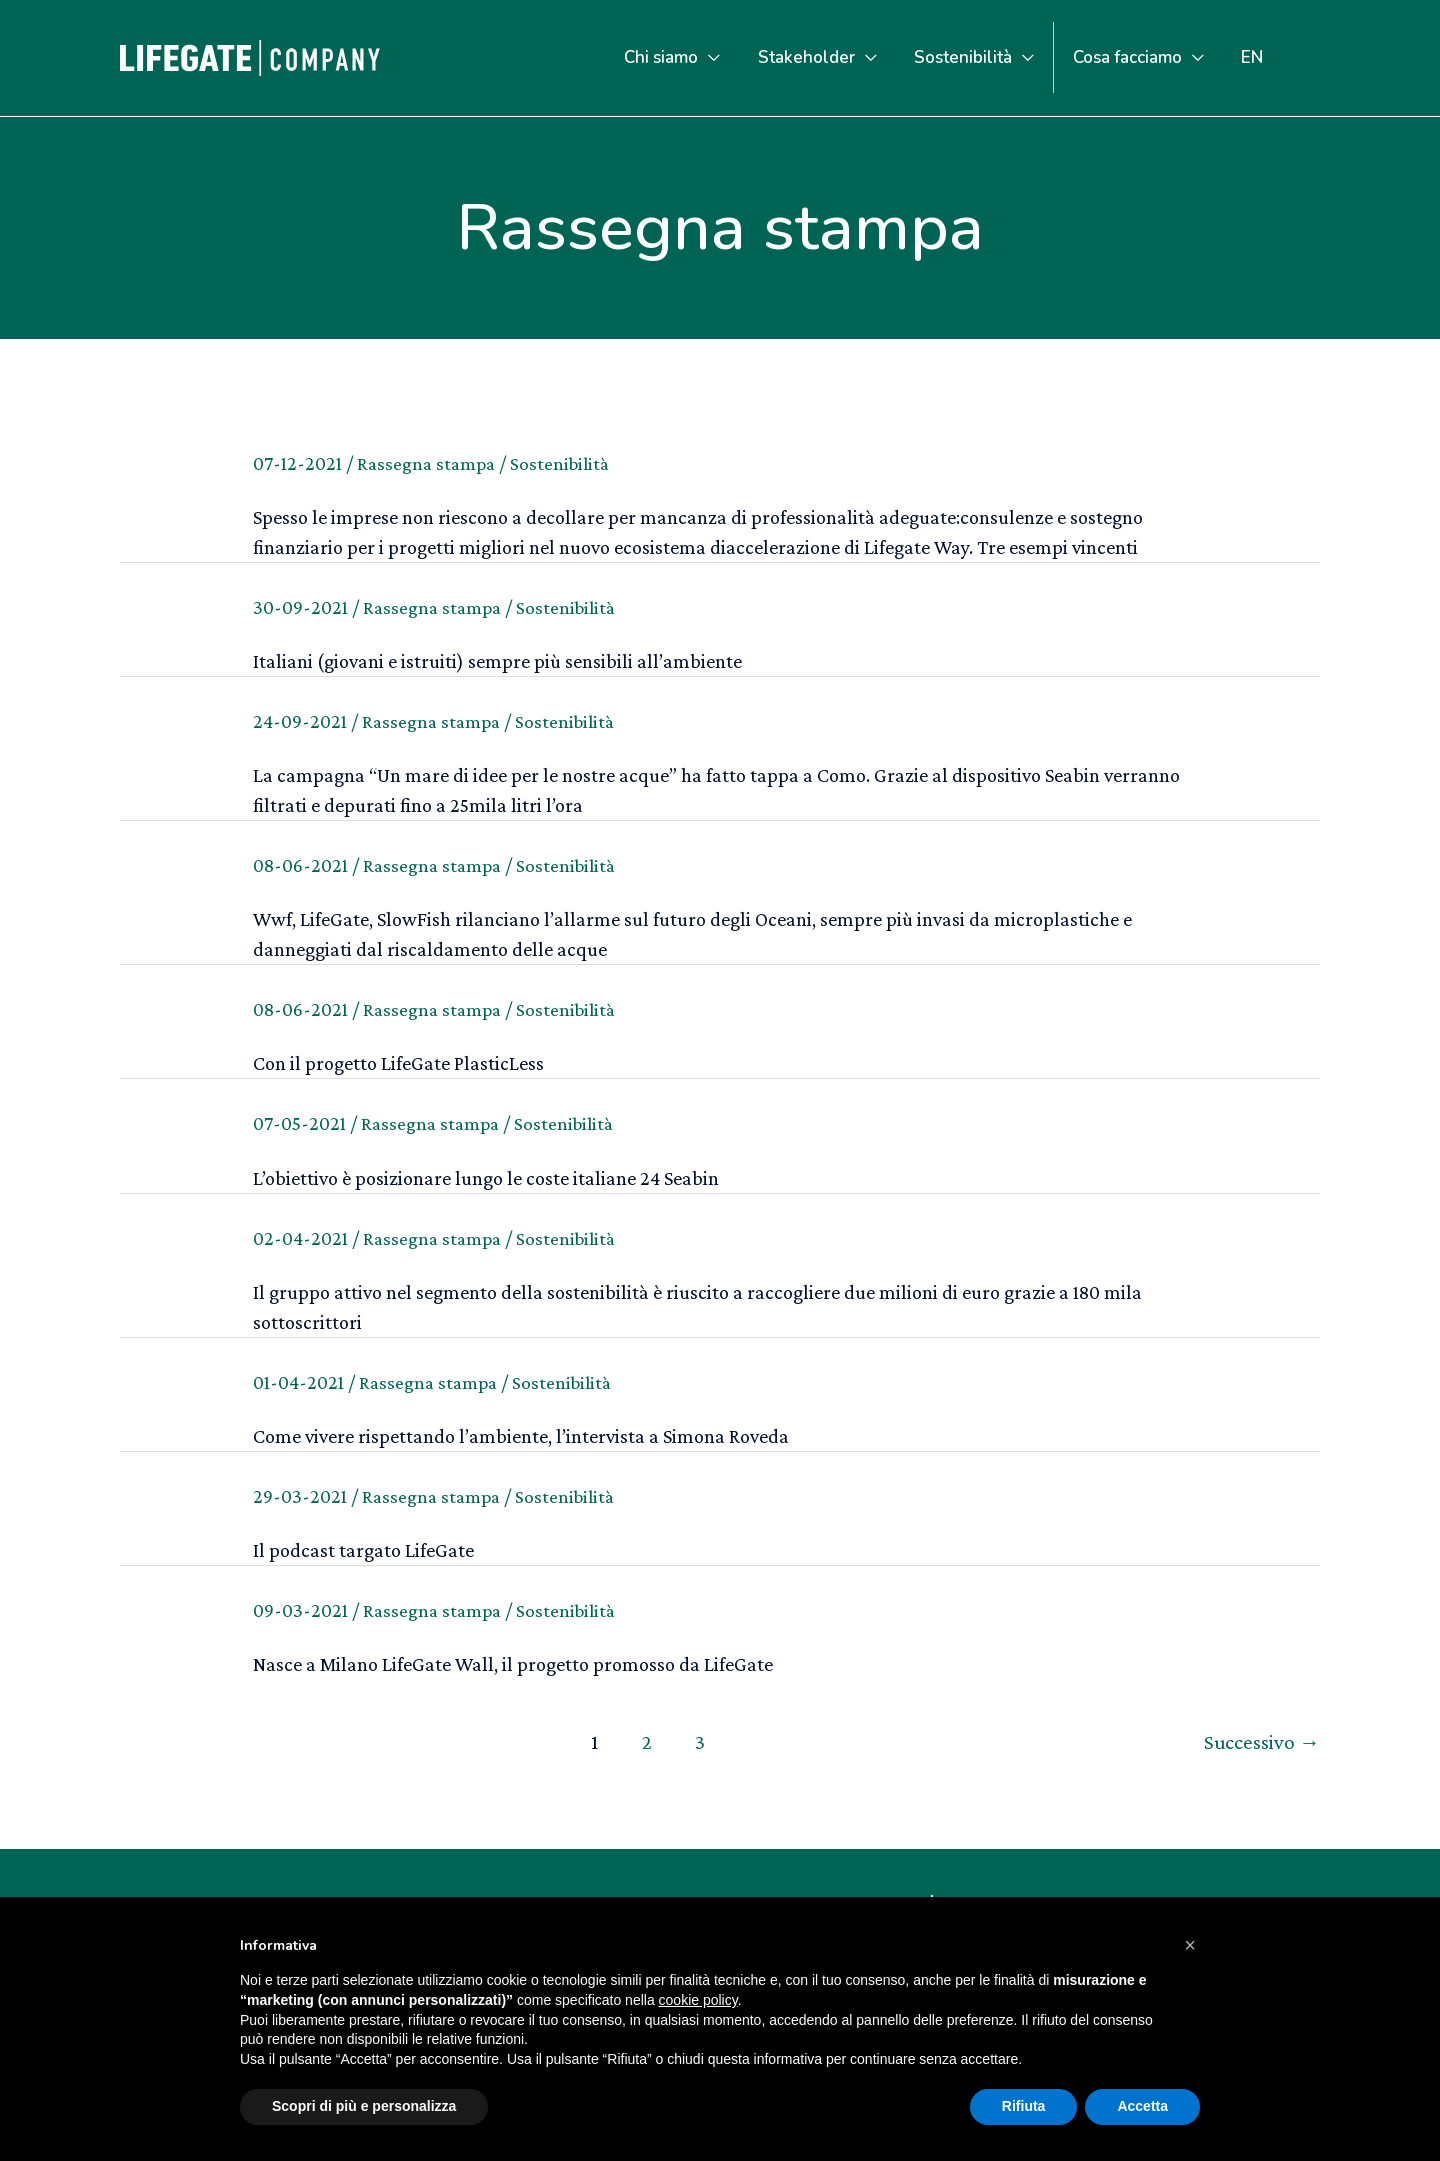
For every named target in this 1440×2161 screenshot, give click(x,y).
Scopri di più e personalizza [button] (364, 2106)
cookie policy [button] (698, 2000)
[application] (725, 57)
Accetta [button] (1142, 2106)
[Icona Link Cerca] (1311, 58)
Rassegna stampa (429, 463)
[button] (1190, 1945)
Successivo (1260, 1741)
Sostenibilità (567, 463)
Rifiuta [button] (1024, 2106)
